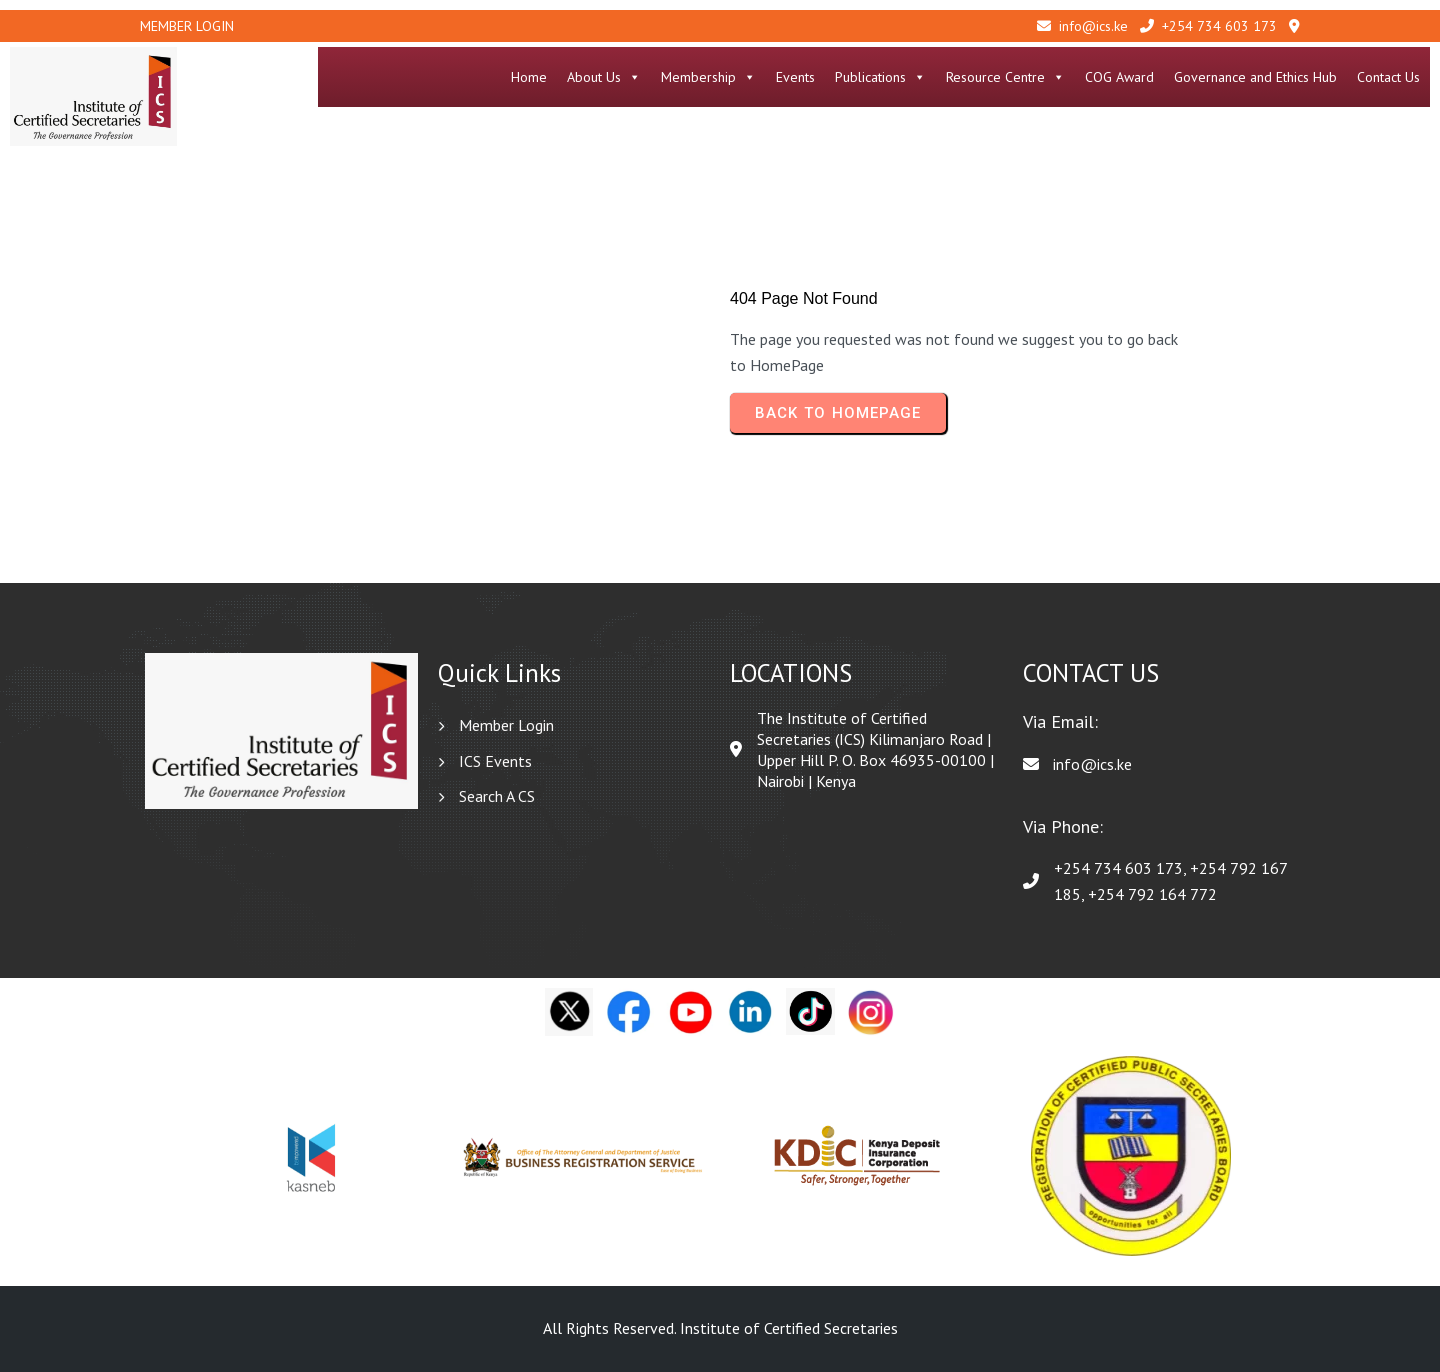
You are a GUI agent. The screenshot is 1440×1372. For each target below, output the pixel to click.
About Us (604, 77)
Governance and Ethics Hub (1255, 77)
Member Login (187, 26)
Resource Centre (1005, 77)
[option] (311, 1156)
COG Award (1119, 77)
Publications (880, 77)
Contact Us (1388, 77)
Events (795, 77)
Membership (708, 77)
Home (529, 77)
